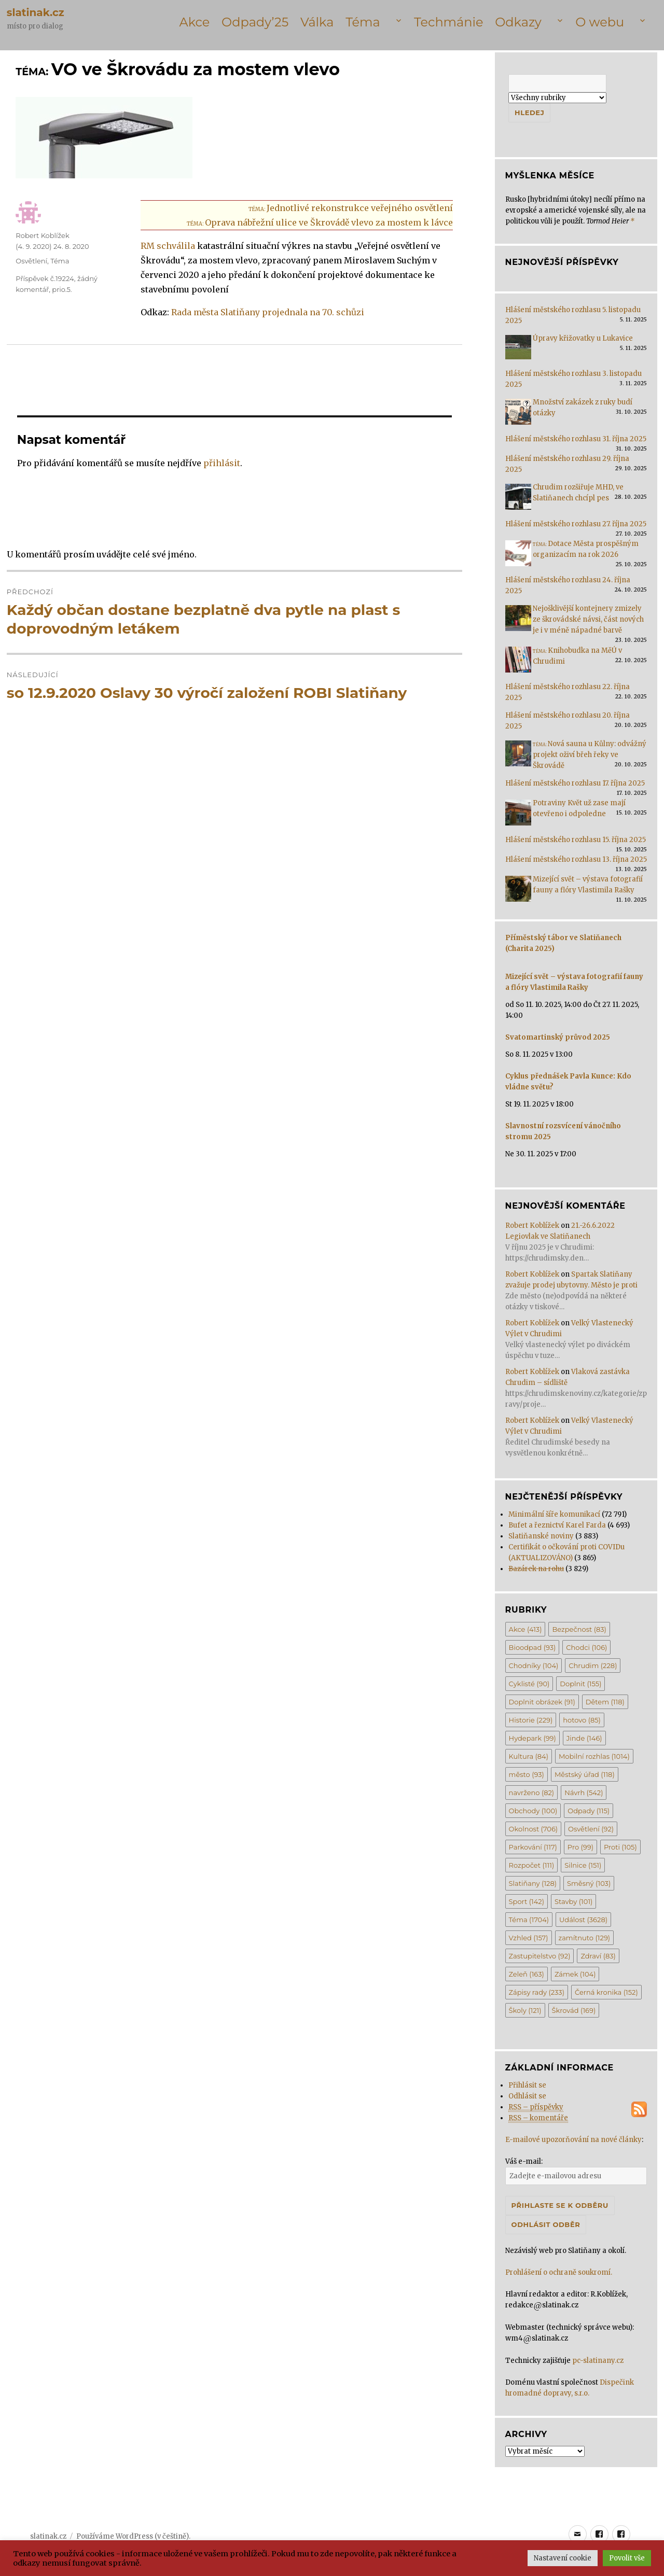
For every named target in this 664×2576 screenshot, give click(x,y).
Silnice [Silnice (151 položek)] (582, 1865)
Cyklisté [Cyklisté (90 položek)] (529, 1683)
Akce (194, 22)
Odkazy (518, 22)
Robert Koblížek (42, 235)
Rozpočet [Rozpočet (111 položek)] (532, 1865)
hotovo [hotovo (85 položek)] (582, 1720)
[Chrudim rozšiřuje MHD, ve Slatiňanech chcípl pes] (518, 500)
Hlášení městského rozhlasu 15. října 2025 (575, 839)
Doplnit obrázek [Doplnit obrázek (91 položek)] (542, 1702)
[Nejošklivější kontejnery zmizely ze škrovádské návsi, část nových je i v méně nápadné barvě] (518, 621)
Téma (362, 22)
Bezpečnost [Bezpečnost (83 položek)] (579, 1629)
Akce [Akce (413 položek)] (525, 1629)
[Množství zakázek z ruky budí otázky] (518, 415)
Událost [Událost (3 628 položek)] (583, 1919)
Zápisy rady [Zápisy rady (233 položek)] (536, 1992)
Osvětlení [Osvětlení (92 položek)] (591, 1829)
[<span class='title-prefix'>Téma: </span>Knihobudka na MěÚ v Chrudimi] (518, 663)
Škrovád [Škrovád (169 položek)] (574, 2010)
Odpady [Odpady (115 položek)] (589, 1811)
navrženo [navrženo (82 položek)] (532, 1792)
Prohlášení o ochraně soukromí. (558, 2272)
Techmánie (448, 22)
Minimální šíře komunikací (554, 1514)
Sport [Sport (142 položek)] (526, 1901)
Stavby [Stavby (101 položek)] (573, 1901)
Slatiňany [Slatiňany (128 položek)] (533, 1883)
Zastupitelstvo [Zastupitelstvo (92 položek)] (540, 1956)
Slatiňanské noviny (541, 1536)
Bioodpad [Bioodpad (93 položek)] (532, 1647)
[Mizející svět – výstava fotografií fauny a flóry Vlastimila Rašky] (518, 892)
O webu (599, 22)
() (52, 246)
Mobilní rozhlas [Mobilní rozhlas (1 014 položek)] (594, 1756)
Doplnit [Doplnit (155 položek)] (580, 1683)
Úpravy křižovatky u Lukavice (583, 338)
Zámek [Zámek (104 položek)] (575, 1974)
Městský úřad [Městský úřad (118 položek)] (585, 1774)
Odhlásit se (527, 2096)
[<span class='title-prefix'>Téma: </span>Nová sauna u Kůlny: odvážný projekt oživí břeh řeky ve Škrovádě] (518, 756)
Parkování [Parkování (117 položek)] (533, 1847)
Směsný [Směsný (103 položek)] (589, 1883)
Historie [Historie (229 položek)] (531, 1720)
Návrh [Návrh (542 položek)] (583, 1792)
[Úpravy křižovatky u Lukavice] (518, 350)
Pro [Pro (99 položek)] (580, 1847)
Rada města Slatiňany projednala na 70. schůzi (267, 312)
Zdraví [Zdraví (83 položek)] (597, 1956)
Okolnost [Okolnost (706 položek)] (533, 1829)
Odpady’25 (255, 22)
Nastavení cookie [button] (562, 2558)
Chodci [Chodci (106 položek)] (586, 1647)
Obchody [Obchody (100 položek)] (533, 1811)
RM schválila (168, 246)
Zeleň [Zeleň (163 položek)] (526, 1974)
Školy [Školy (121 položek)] (525, 2010)
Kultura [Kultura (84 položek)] (528, 1756)
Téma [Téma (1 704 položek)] (529, 1919)
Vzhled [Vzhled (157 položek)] (528, 1938)
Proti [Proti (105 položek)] (620, 1847)
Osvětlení (31, 261)
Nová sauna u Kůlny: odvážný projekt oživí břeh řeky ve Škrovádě (589, 754)
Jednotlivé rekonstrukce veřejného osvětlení (350, 208)
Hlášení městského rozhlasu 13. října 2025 (576, 859)
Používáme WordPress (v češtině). (133, 2536)
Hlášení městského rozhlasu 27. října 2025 (575, 524)
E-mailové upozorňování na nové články (573, 2139)
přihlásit (221, 463)
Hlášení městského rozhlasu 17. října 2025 (575, 783)
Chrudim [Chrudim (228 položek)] (593, 1665)
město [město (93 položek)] (526, 1774)
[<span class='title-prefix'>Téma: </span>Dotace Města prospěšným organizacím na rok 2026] (518, 556)
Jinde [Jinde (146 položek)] (584, 1738)
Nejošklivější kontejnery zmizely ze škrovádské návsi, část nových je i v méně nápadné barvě (588, 619)
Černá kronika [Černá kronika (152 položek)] (606, 1992)
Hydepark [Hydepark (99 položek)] (532, 1738)
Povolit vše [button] (627, 2558)
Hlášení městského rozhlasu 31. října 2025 (575, 439)
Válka (317, 22)
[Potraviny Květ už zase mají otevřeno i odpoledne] (518, 816)
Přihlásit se (527, 2085)
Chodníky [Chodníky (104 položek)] (534, 1665)
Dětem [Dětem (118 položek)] (605, 1702)
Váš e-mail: (524, 2161)
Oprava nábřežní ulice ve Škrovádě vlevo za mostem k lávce (320, 222)
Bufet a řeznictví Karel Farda (557, 1525)
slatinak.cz (35, 12)
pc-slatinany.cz (598, 2360)
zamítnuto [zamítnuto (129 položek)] (585, 1938)
